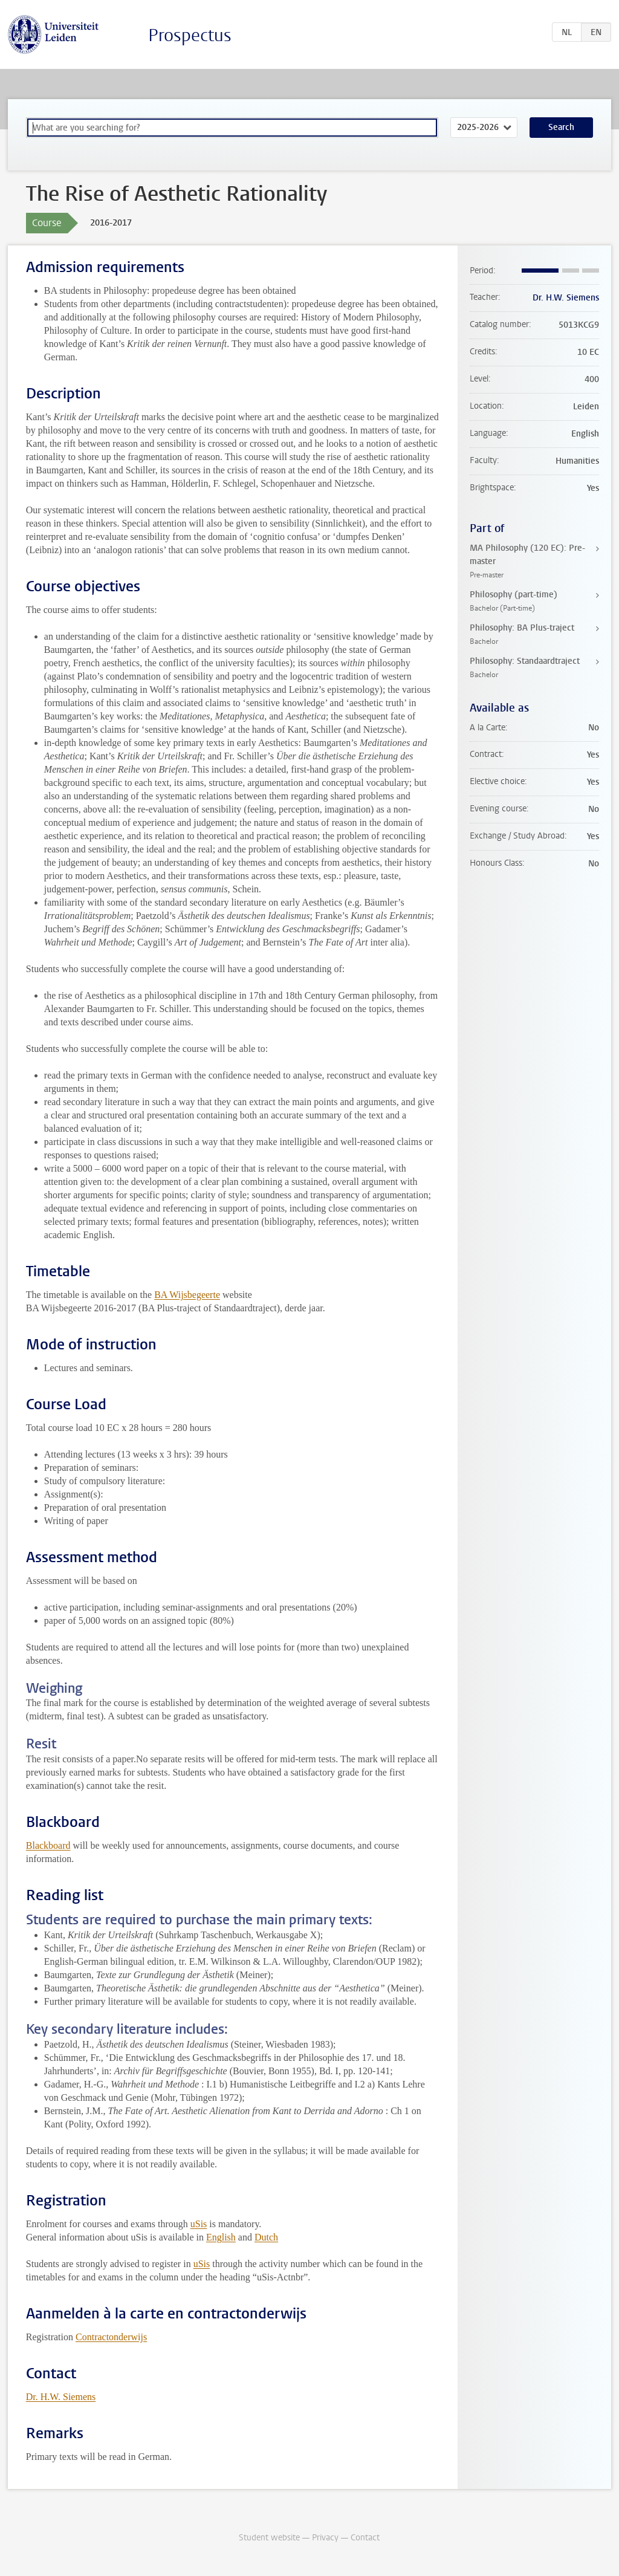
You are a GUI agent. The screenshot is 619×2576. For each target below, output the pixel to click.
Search (561, 127)
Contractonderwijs (111, 2337)
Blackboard (48, 1845)
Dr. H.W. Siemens (61, 2397)
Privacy (325, 2537)
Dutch (266, 2237)
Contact (365, 2537)
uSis (198, 2224)
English (221, 2237)
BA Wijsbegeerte (187, 1295)
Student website (269, 2537)
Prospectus (190, 35)
